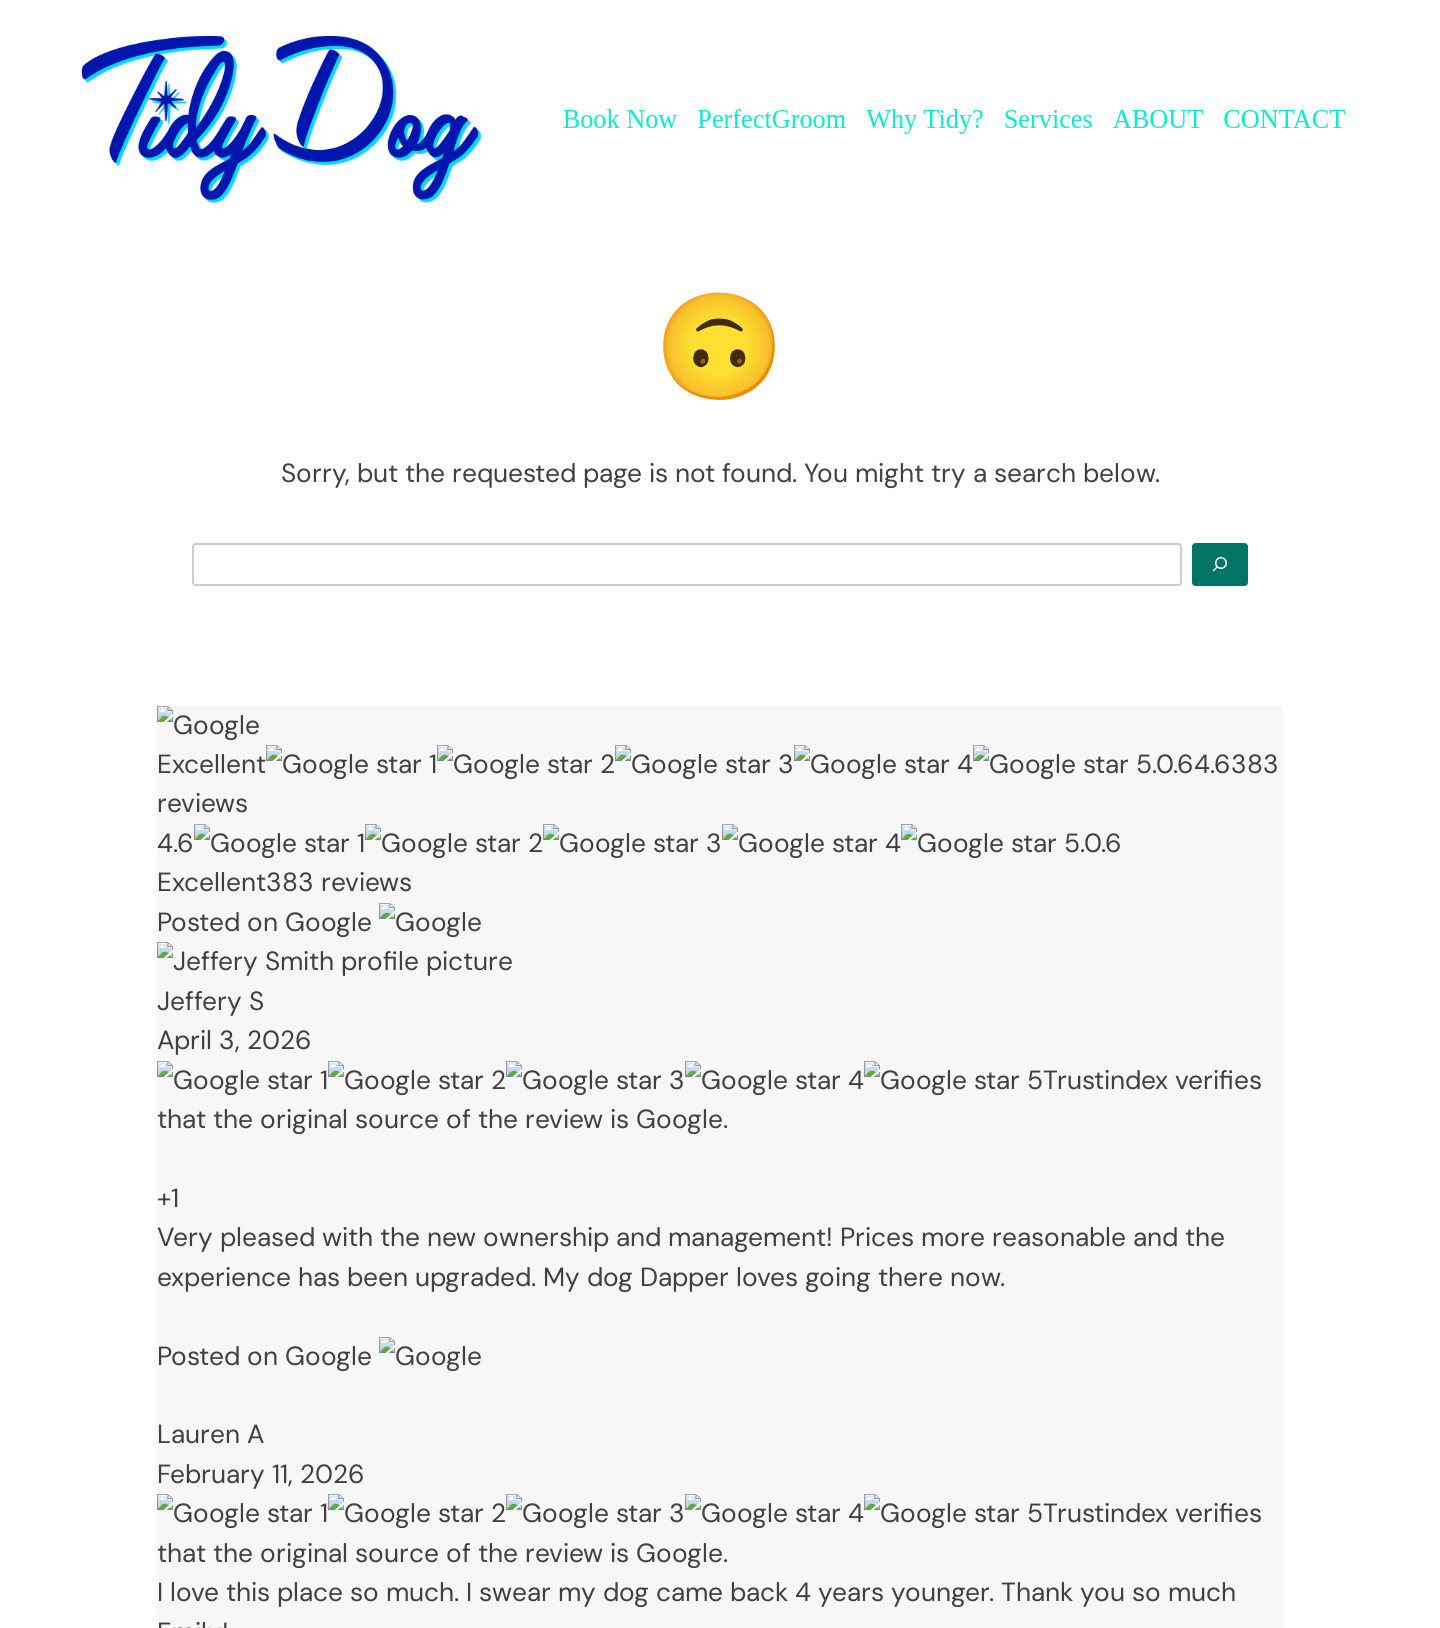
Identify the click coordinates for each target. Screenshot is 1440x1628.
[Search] (1220, 564)
